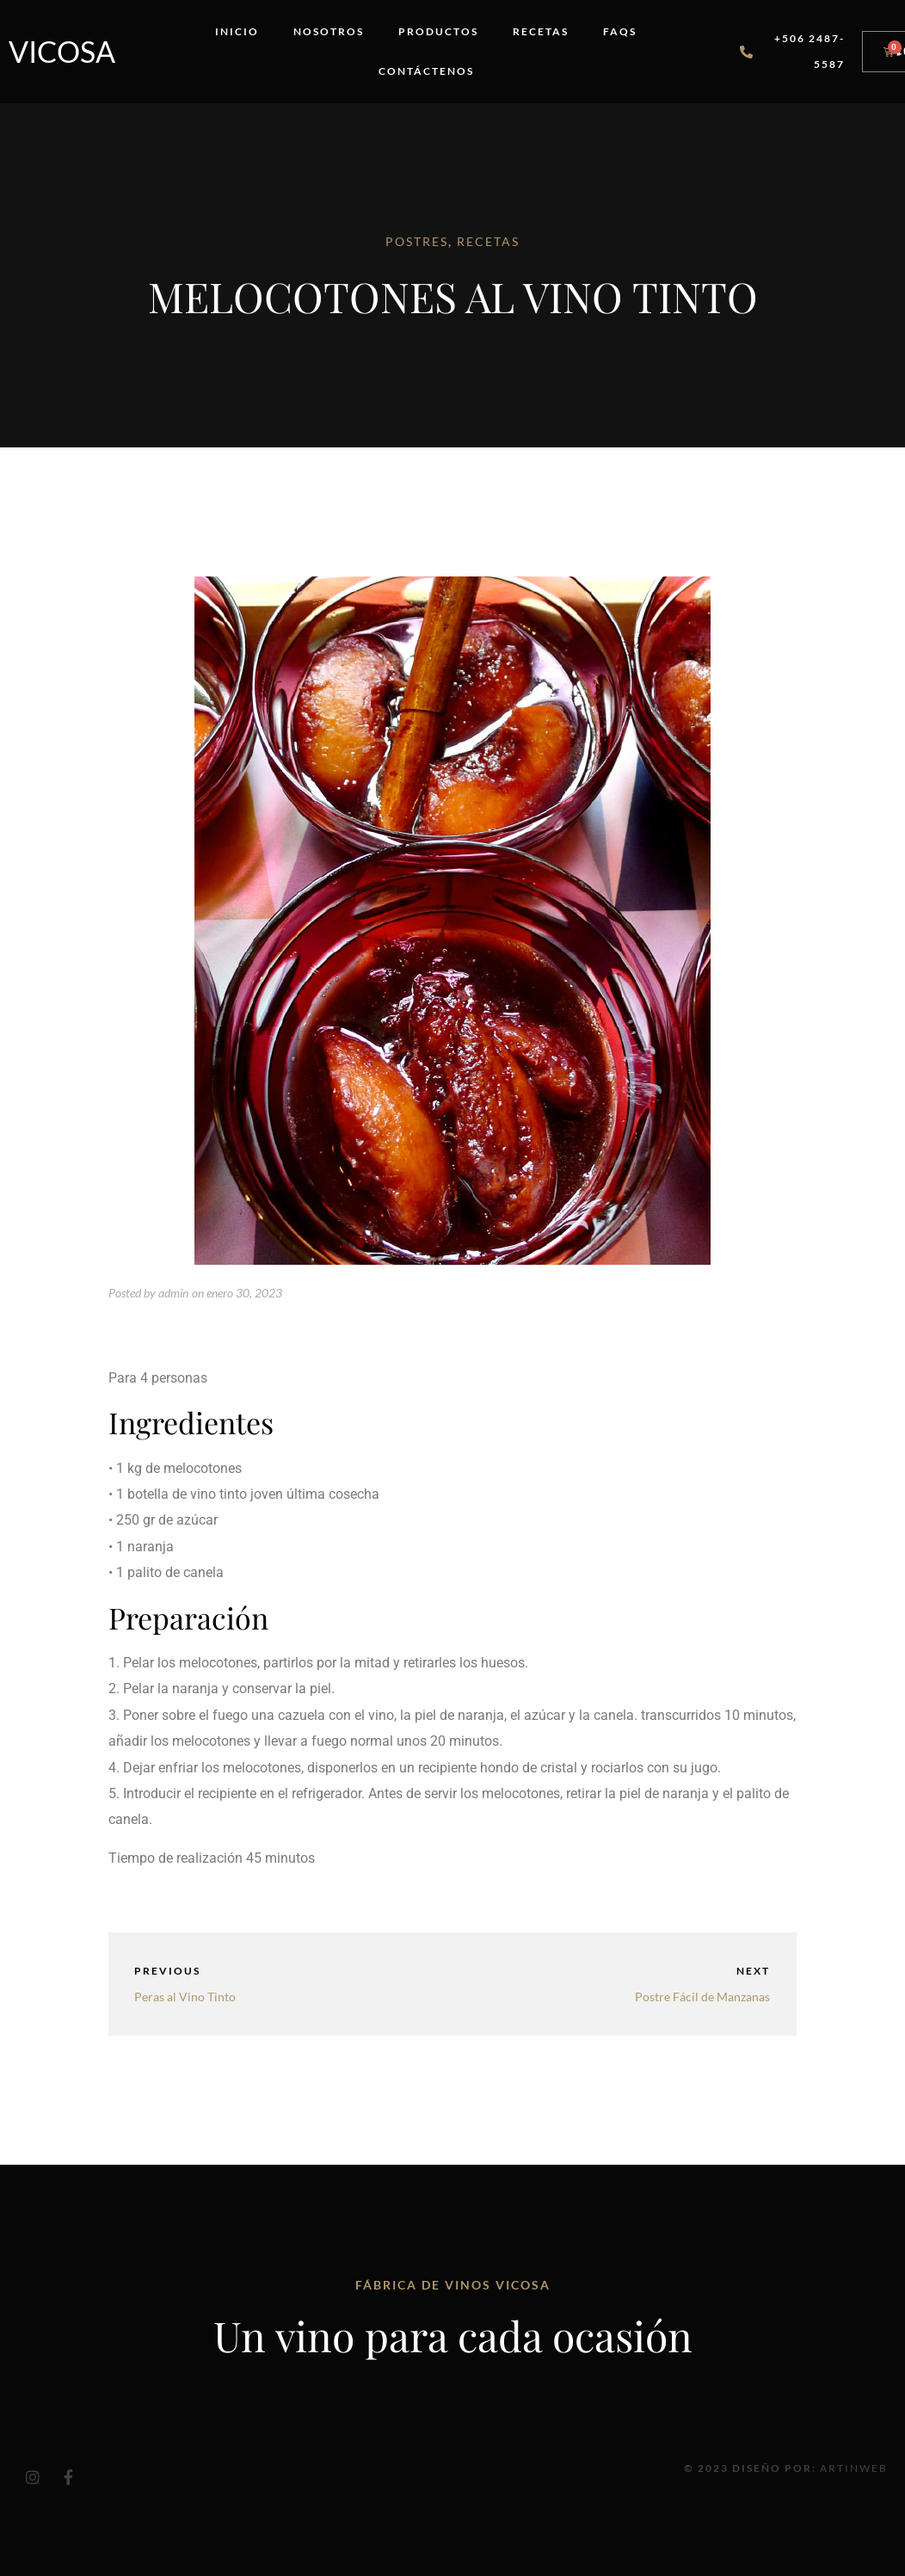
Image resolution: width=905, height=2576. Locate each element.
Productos (438, 31)
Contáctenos (426, 71)
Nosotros (328, 31)
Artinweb (854, 2468)
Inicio (237, 31)
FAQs (620, 31)
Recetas (541, 31)
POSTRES (416, 241)
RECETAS (488, 241)
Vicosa (62, 51)
